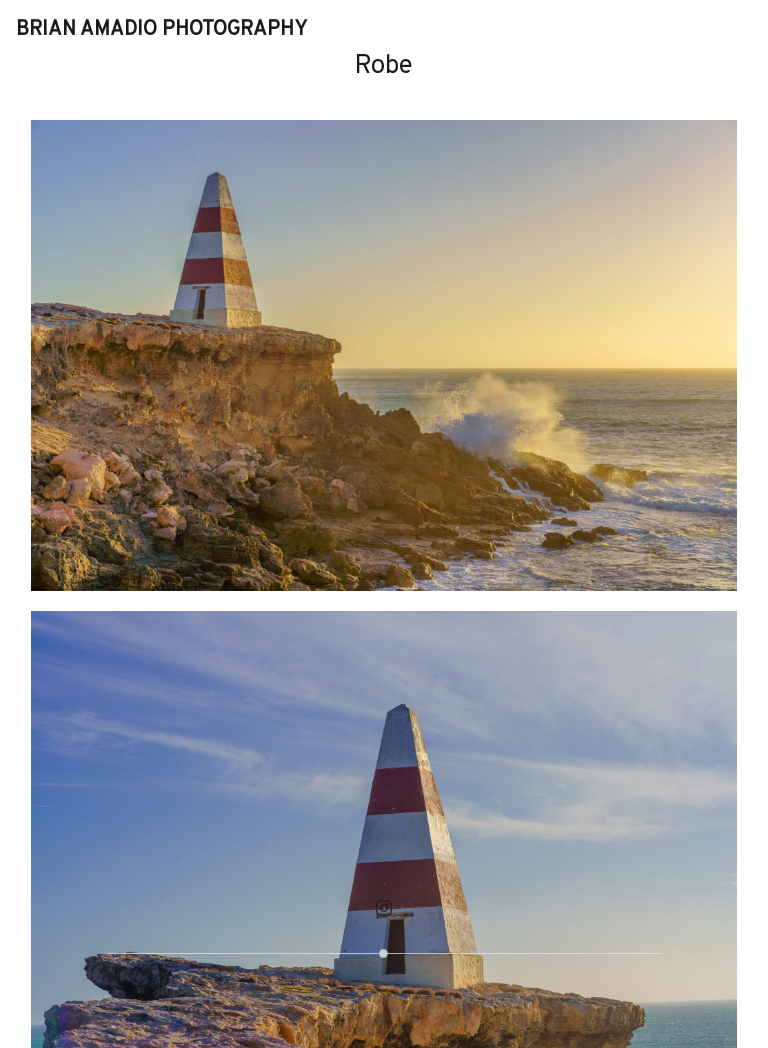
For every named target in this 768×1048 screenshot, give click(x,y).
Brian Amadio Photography (161, 30)
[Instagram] (384, 908)
